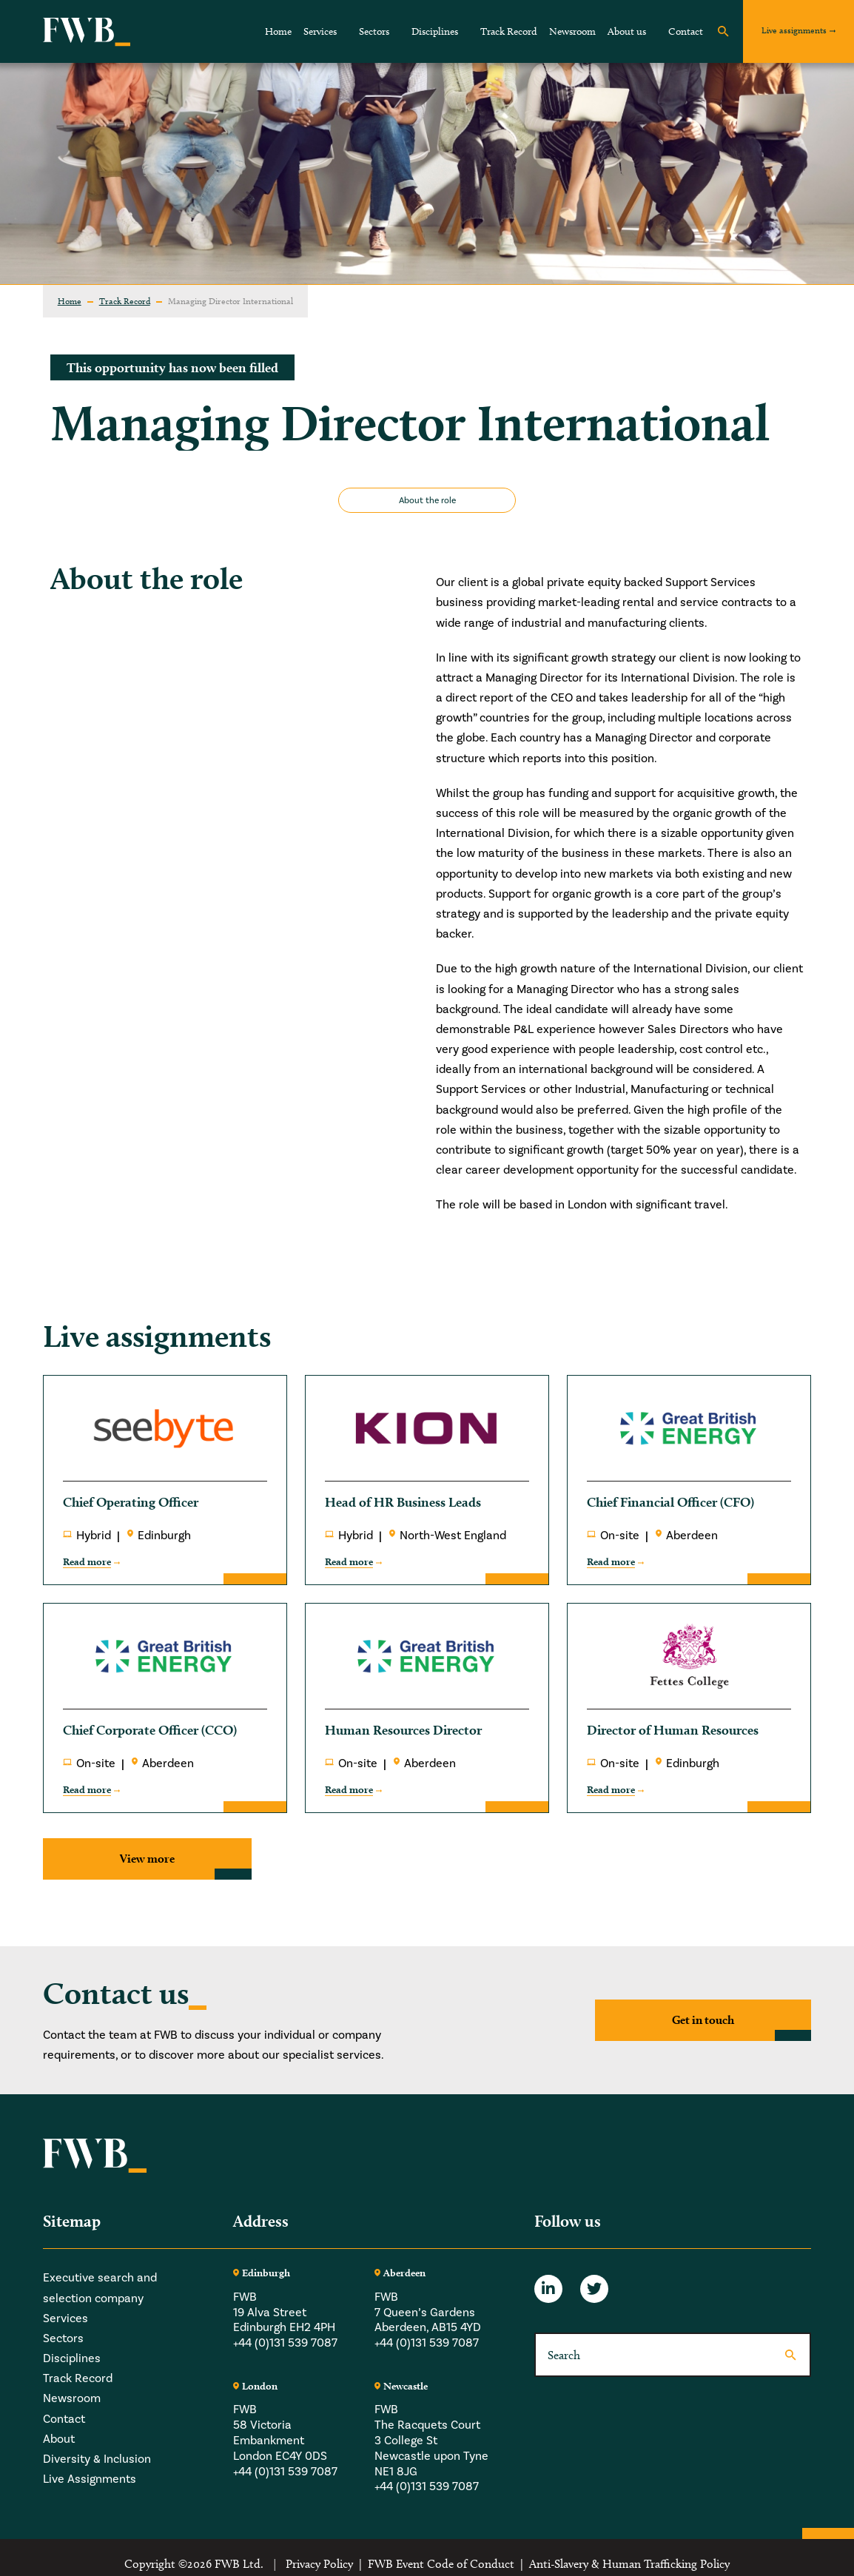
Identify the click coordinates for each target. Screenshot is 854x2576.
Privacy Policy (319, 2564)
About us (627, 31)
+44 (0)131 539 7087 (285, 2342)
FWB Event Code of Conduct (441, 2564)
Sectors (374, 31)
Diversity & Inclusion (97, 2459)
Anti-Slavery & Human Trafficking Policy (629, 2564)
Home (278, 31)
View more (147, 1859)
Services (320, 31)
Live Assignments (89, 2479)
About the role (427, 500)
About (59, 2439)
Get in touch (703, 2020)
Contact (685, 31)
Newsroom (572, 31)
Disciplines (434, 31)
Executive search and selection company (100, 2287)
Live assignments (794, 30)
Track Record (508, 31)
